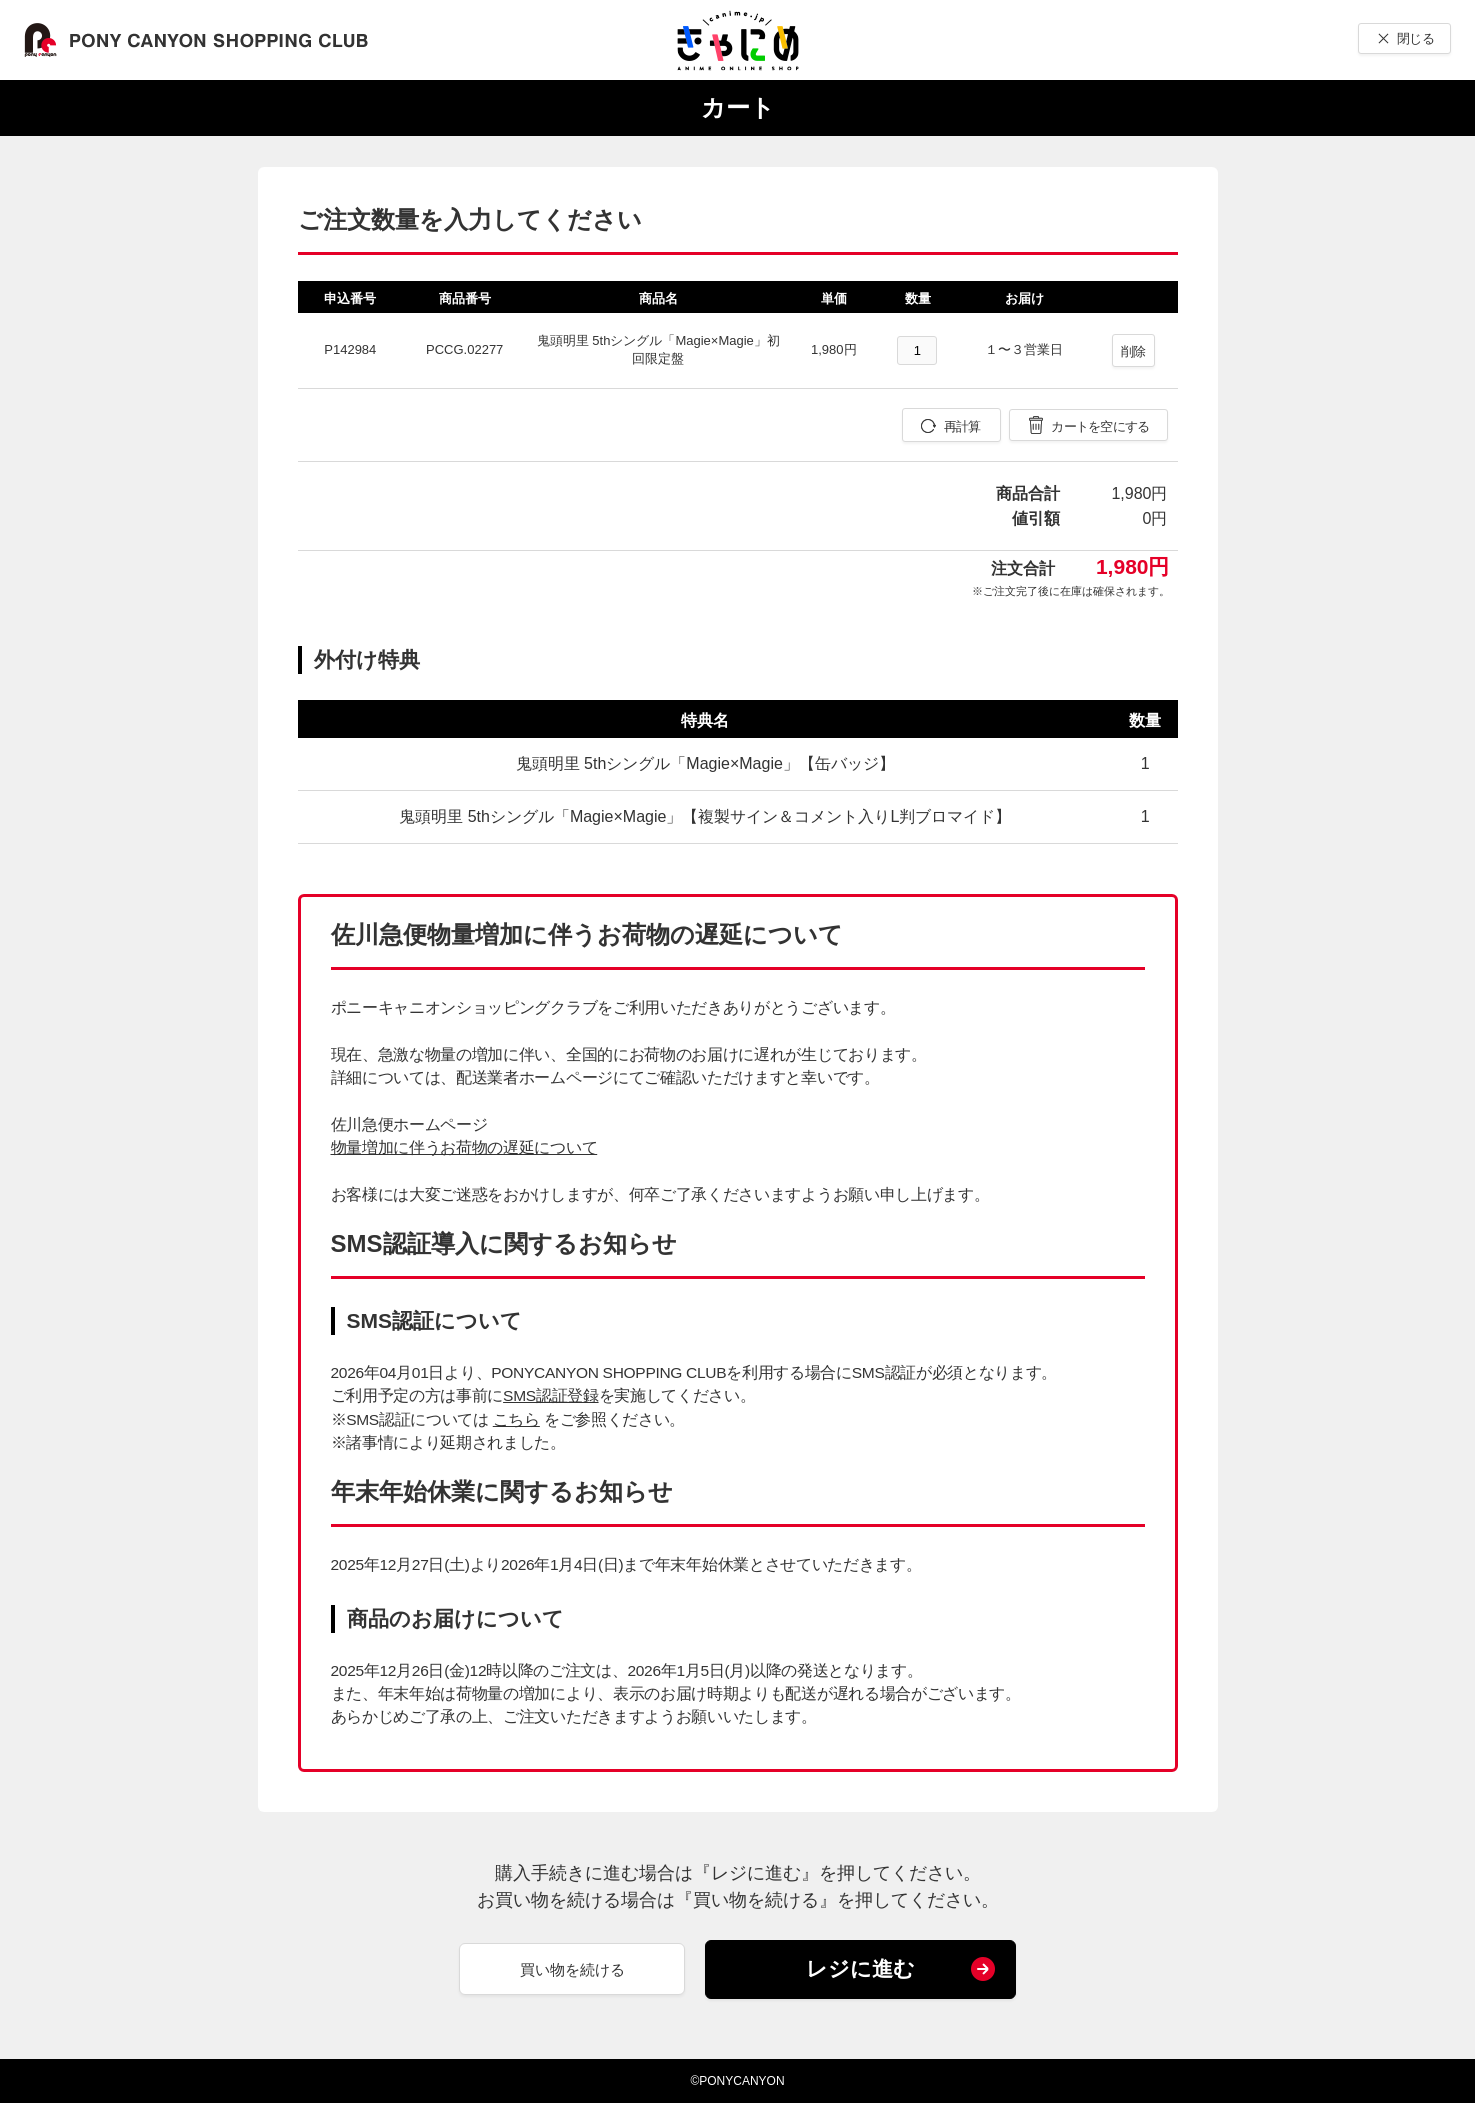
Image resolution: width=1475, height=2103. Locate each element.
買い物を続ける (572, 1969)
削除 (1133, 351)
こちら (516, 1419)
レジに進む (860, 1968)
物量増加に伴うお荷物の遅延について (464, 1147)
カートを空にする (1100, 426)
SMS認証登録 (550, 1395)
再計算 (962, 426)
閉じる (1415, 38)
